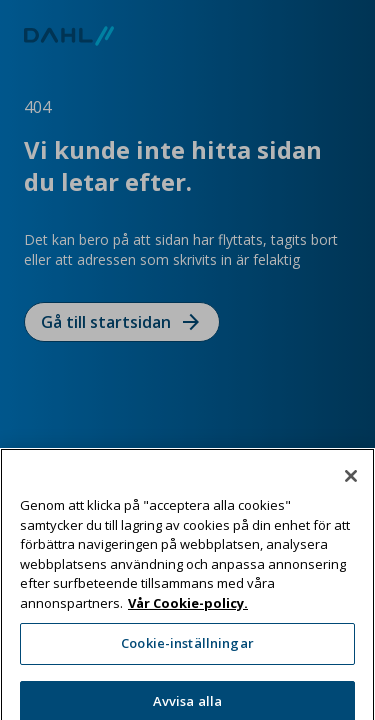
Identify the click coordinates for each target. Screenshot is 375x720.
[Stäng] (351, 494)
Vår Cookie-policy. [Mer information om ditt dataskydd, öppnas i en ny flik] (188, 620)
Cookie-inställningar (187, 661)
